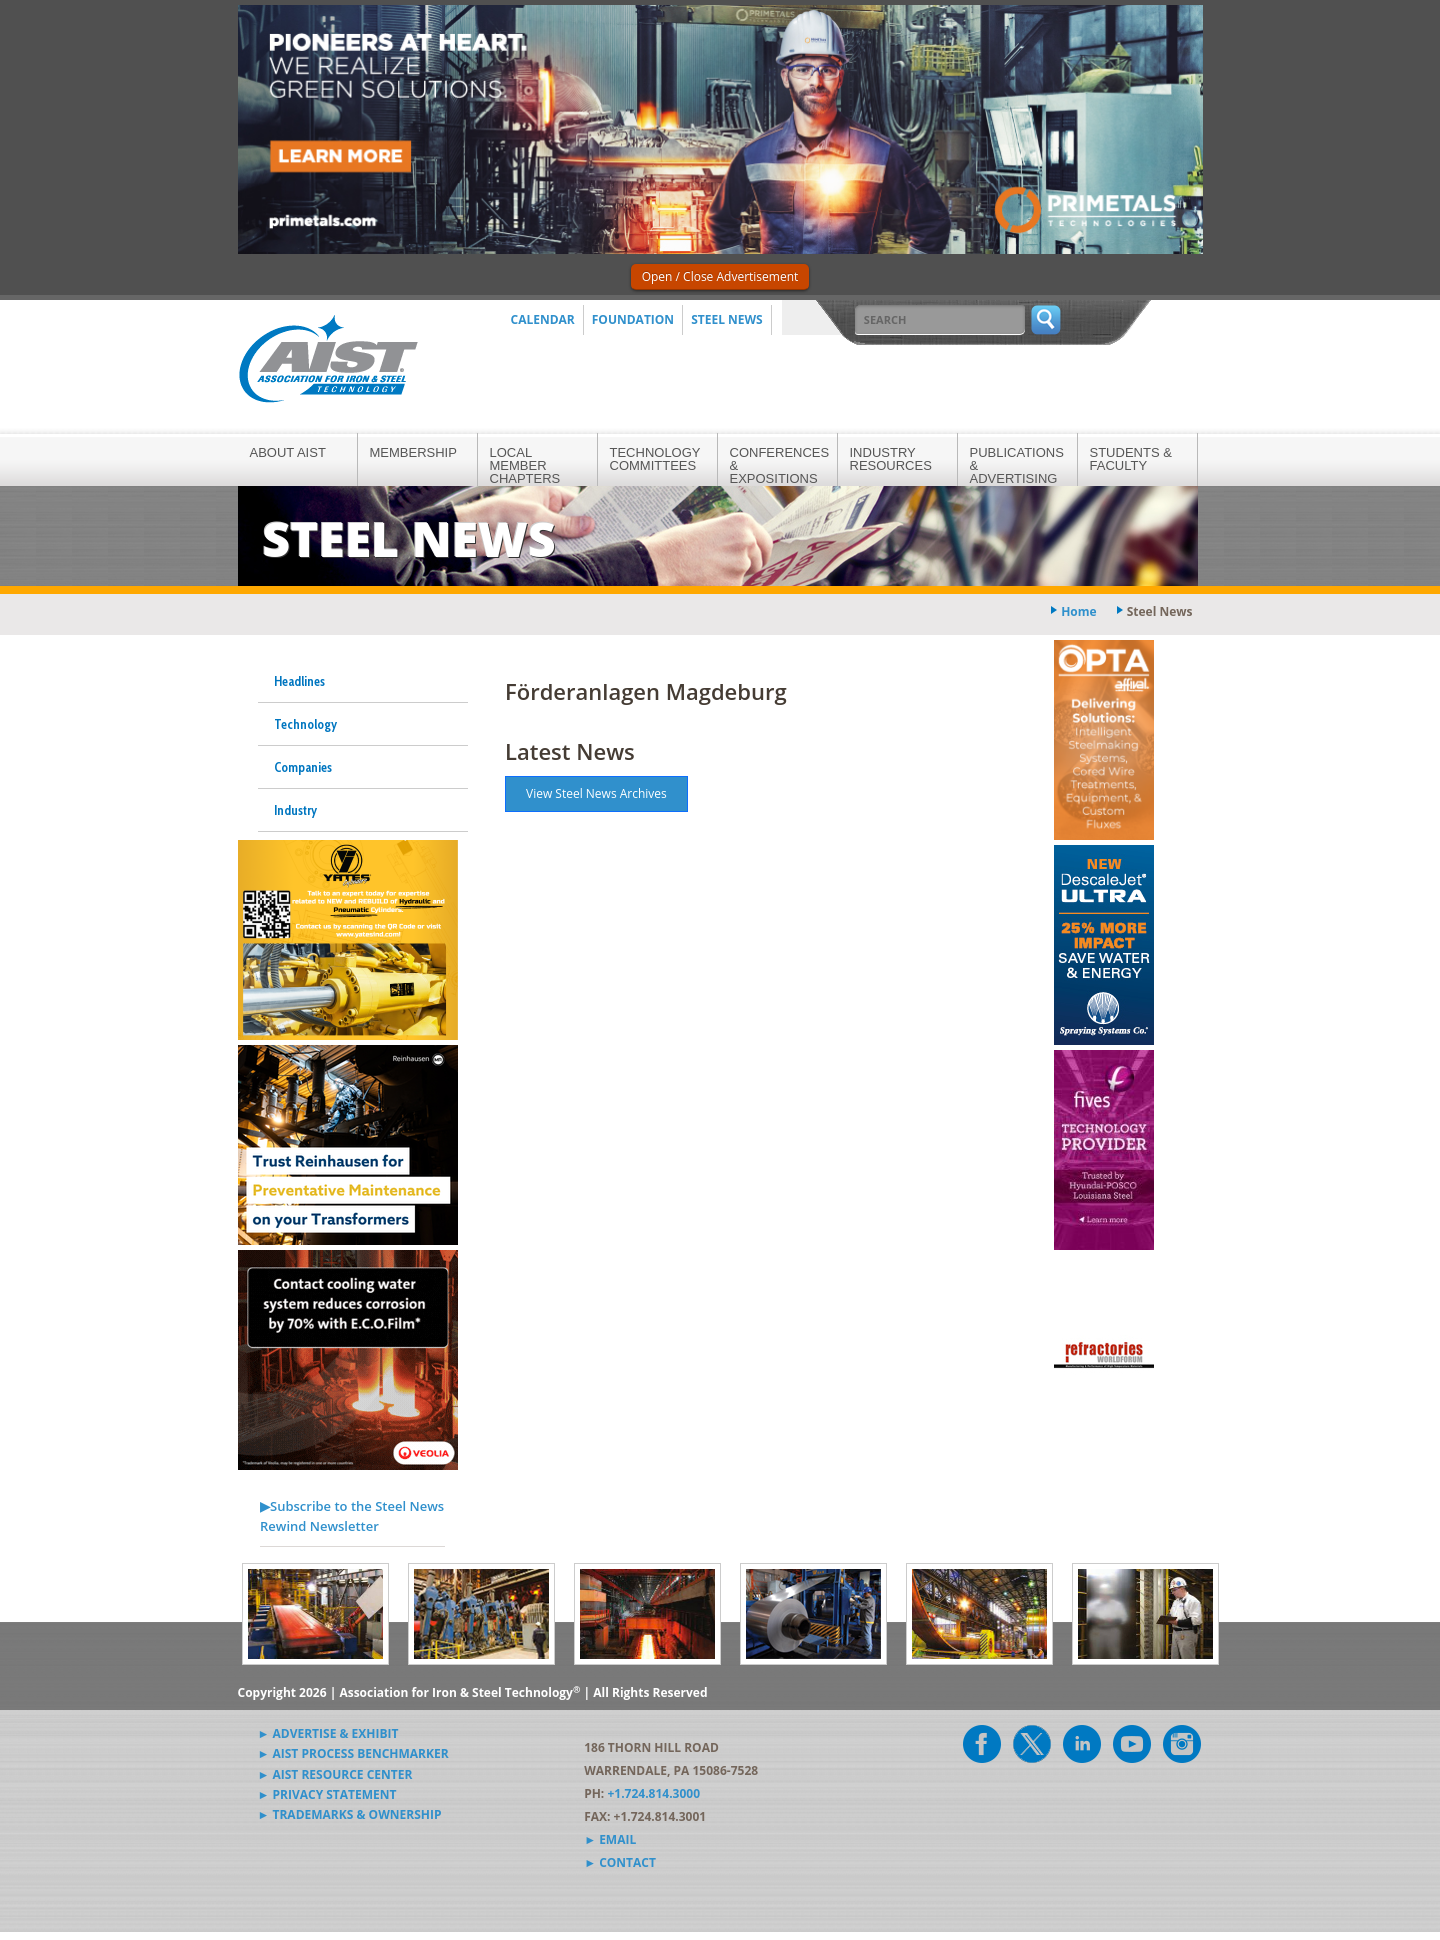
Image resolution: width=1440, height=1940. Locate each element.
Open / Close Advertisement (720, 276)
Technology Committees (655, 459)
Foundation (633, 319)
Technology (305, 724)
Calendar (543, 319)
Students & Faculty (1131, 459)
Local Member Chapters (525, 465)
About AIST (288, 452)
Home (1078, 611)
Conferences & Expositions (780, 465)
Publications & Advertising (1017, 465)
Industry (295, 810)
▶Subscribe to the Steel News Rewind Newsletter (352, 1516)
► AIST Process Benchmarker (353, 1753)
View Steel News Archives (596, 793)
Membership (413, 452)
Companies (303, 767)
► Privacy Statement (327, 1794)
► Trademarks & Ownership (350, 1814)
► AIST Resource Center (335, 1774)
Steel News (727, 319)
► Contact (620, 1862)
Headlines (299, 681)
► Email (610, 1839)
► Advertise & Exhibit (328, 1733)
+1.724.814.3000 (653, 1793)
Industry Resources (891, 459)
